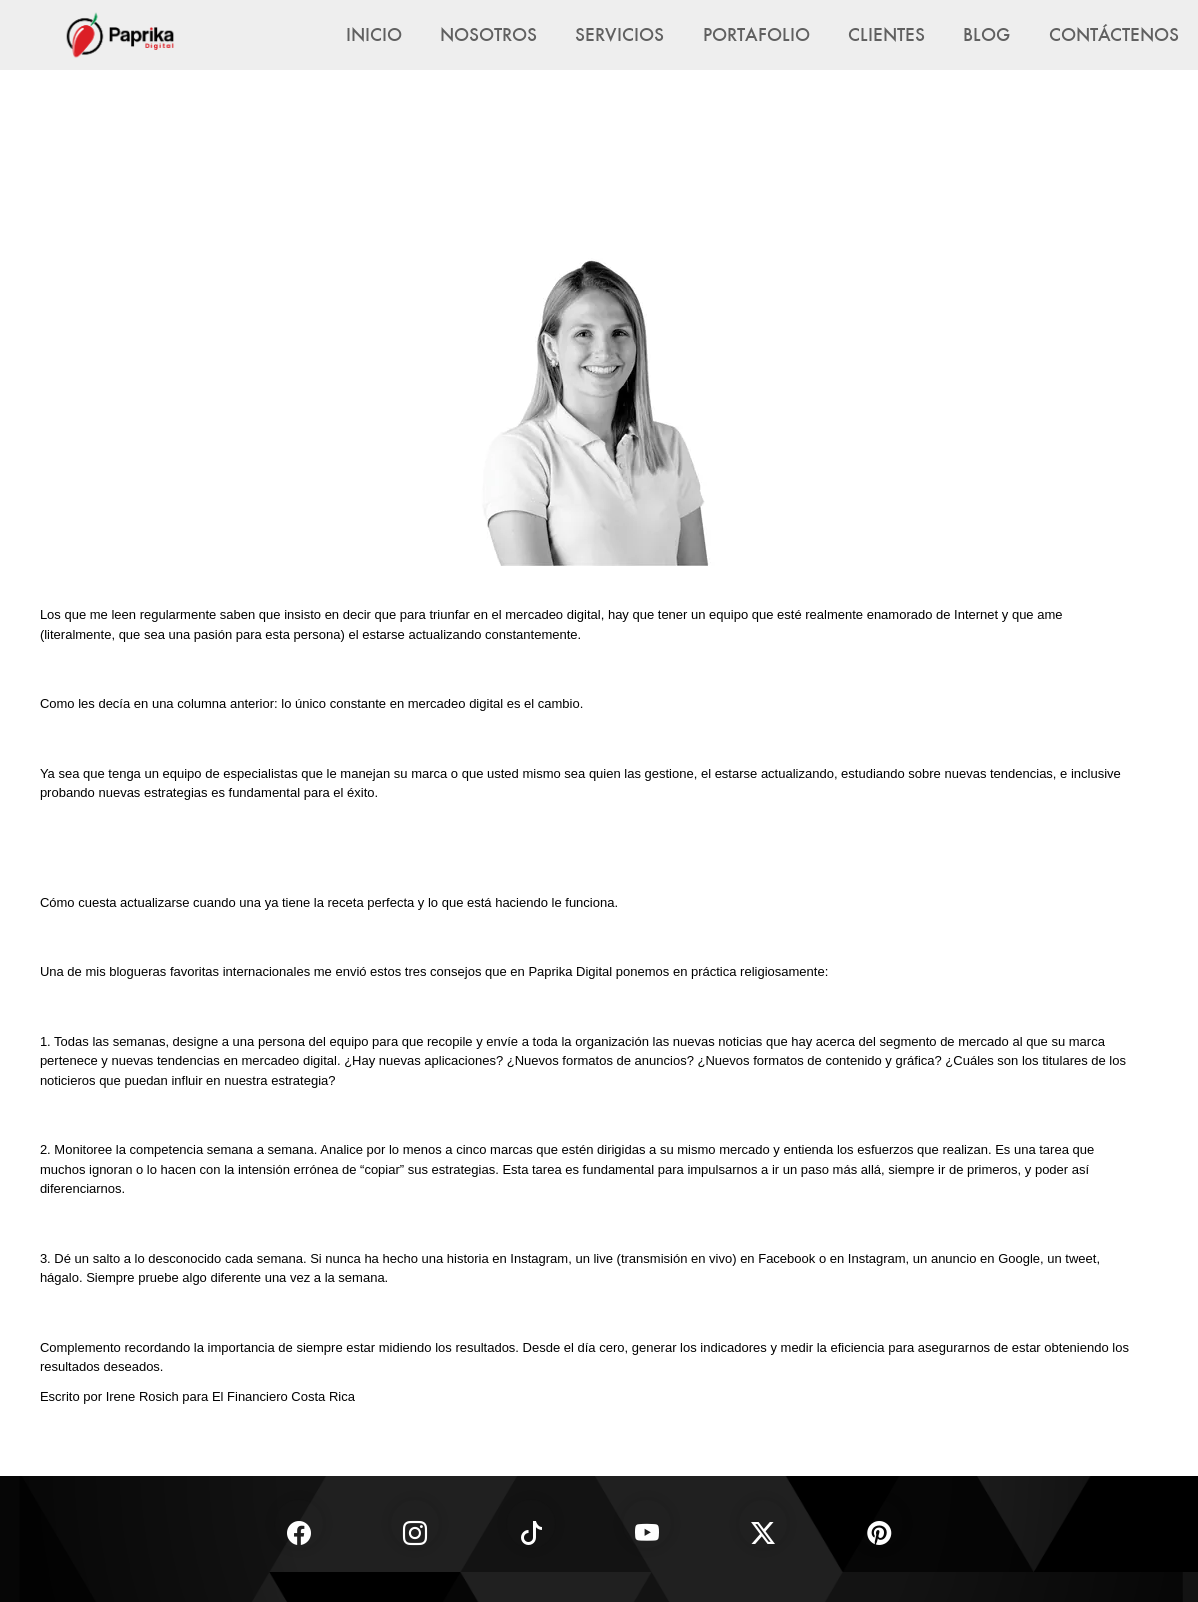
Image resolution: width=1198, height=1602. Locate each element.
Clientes (886, 34)
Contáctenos (1114, 34)
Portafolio (756, 34)
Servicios (619, 34)
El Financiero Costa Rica (283, 1396)
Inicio (374, 34)
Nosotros (488, 34)
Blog (986, 34)
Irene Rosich (142, 1396)
